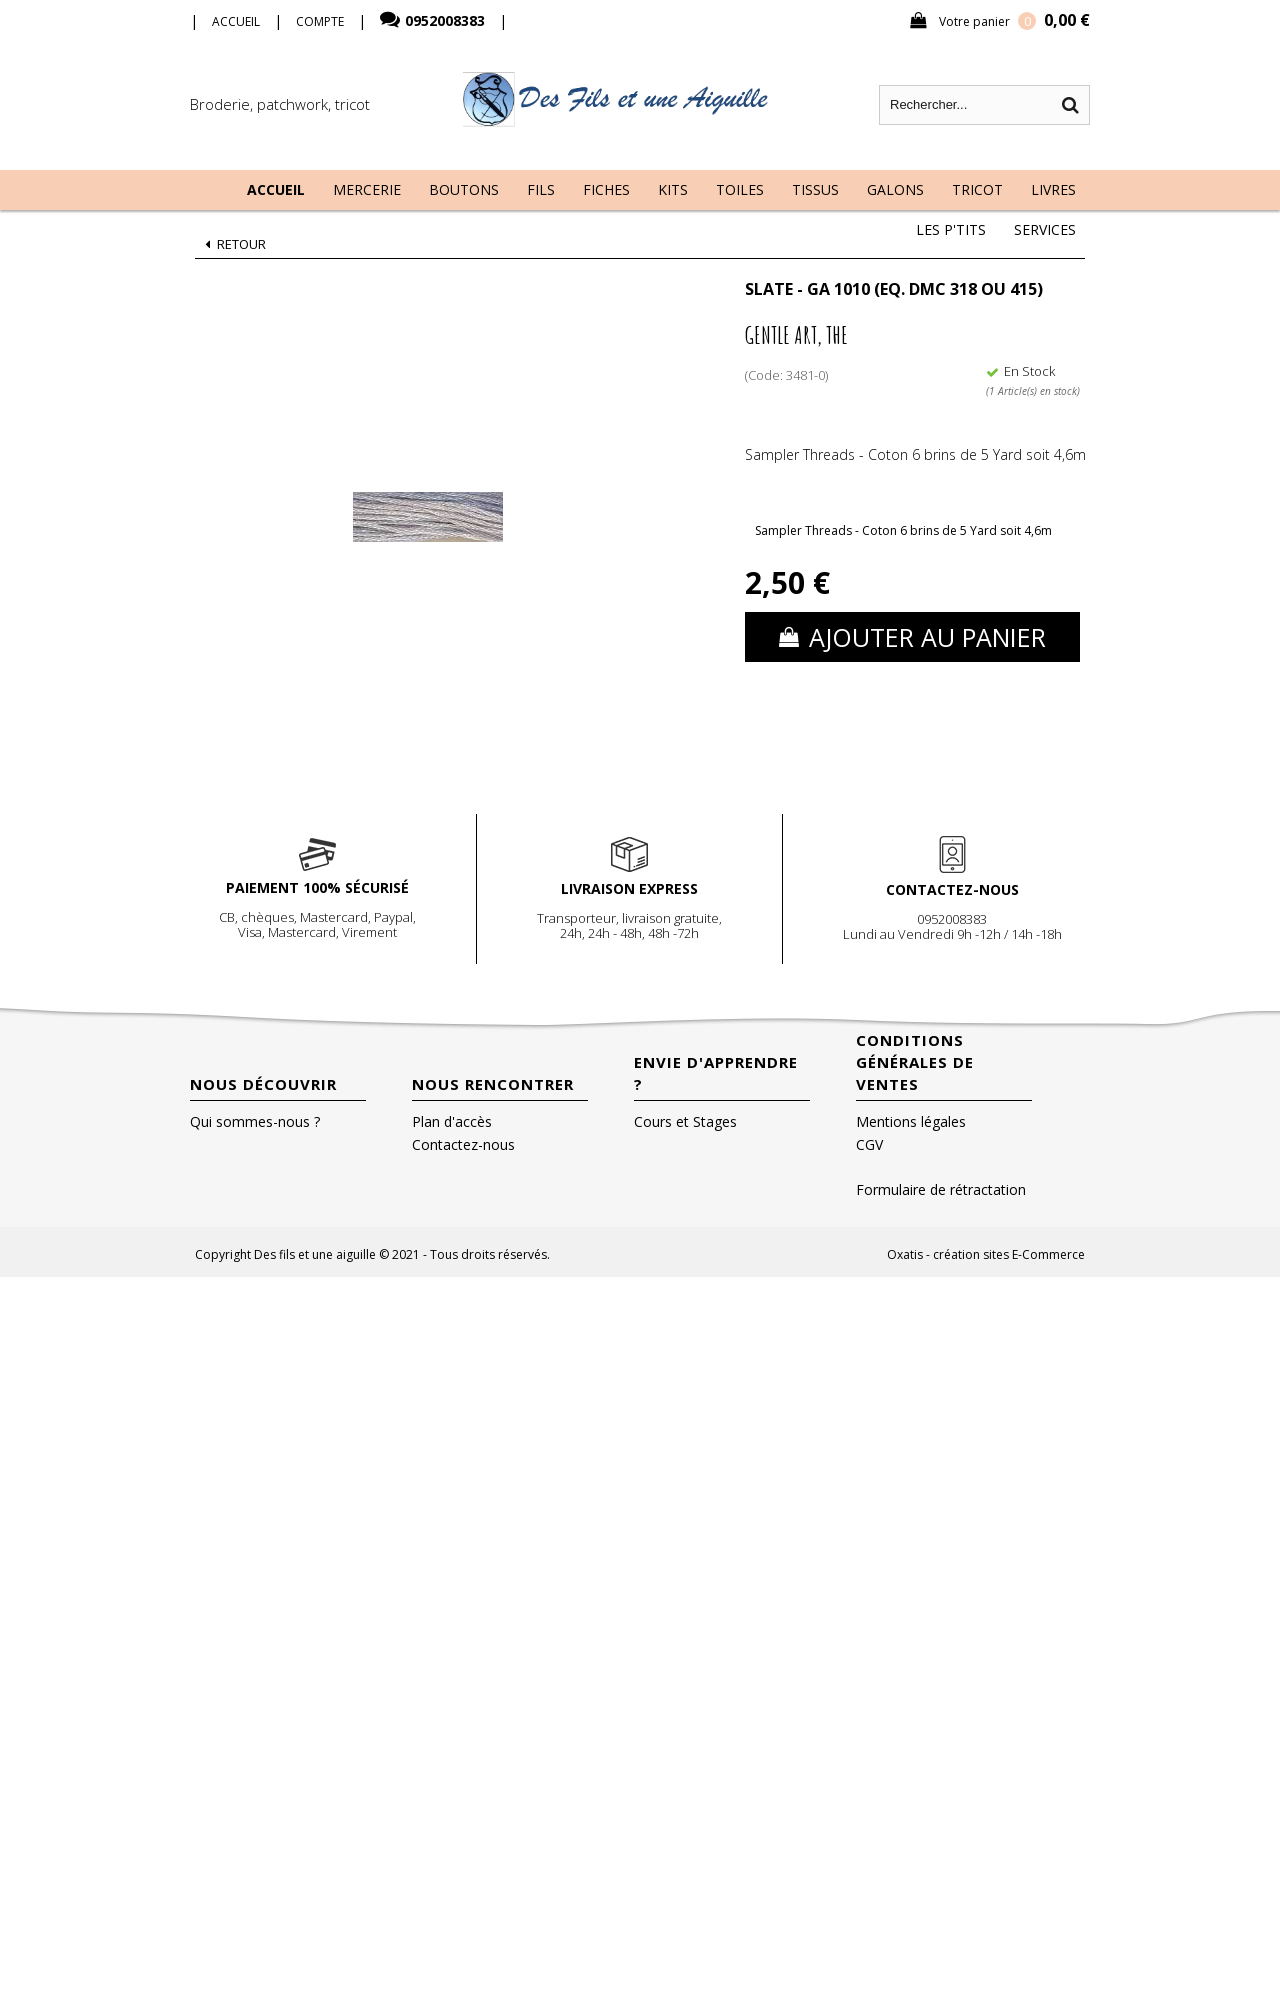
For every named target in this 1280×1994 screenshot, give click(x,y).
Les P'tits (951, 229)
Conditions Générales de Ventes (915, 1062)
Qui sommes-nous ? (255, 1121)
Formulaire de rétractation (941, 1189)
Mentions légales (911, 1121)
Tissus (815, 189)
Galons (895, 189)
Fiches (606, 189)
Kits (673, 189)
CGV (869, 1144)
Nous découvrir (263, 1084)
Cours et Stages (685, 1121)
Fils (541, 189)
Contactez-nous (463, 1144)
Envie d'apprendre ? (716, 1073)
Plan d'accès (452, 1121)
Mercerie (367, 189)
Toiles (740, 189)
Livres (1053, 189)
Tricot (977, 189)
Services (1045, 229)
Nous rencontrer (493, 1084)
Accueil (276, 189)
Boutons (464, 189)
